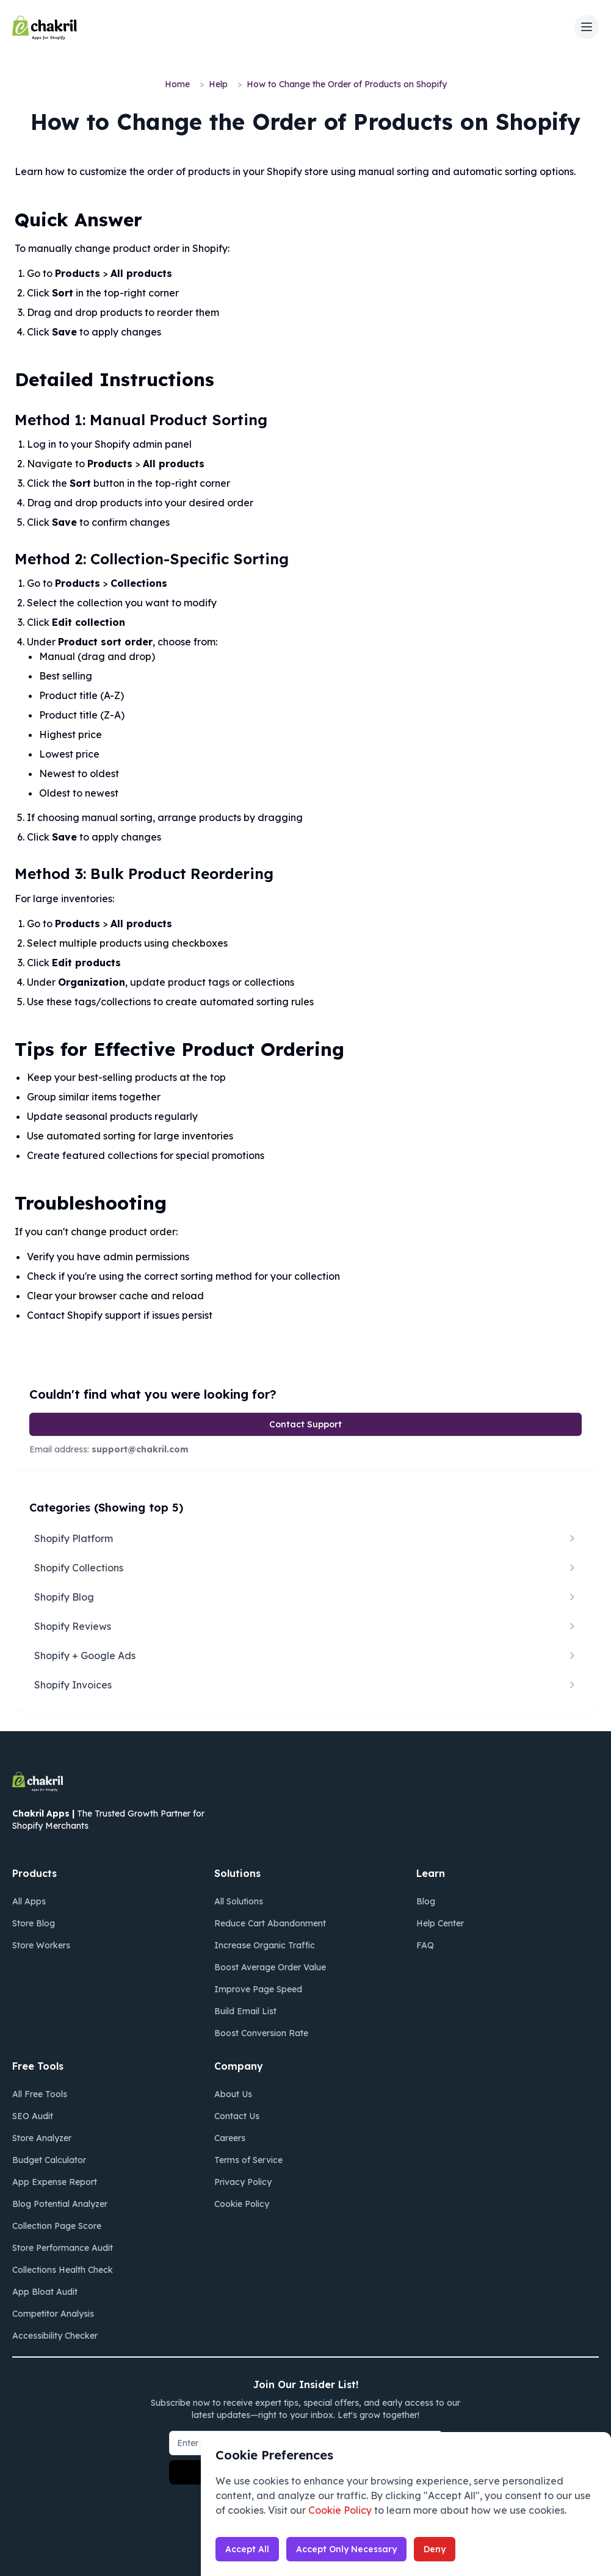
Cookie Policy (340, 2510)
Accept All (247, 2549)
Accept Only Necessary (346, 2549)
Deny (435, 2549)
